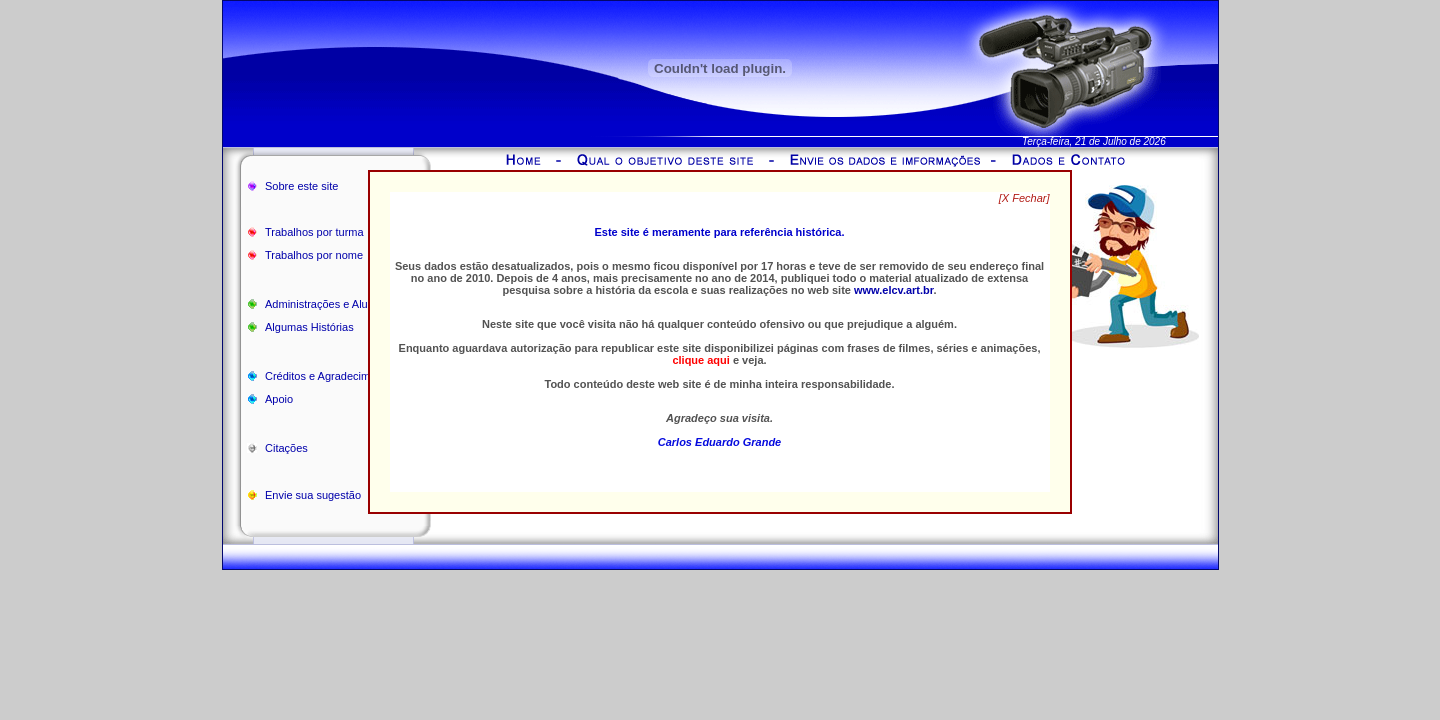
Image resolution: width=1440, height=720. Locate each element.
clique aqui (700, 360)
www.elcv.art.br (893, 290)
